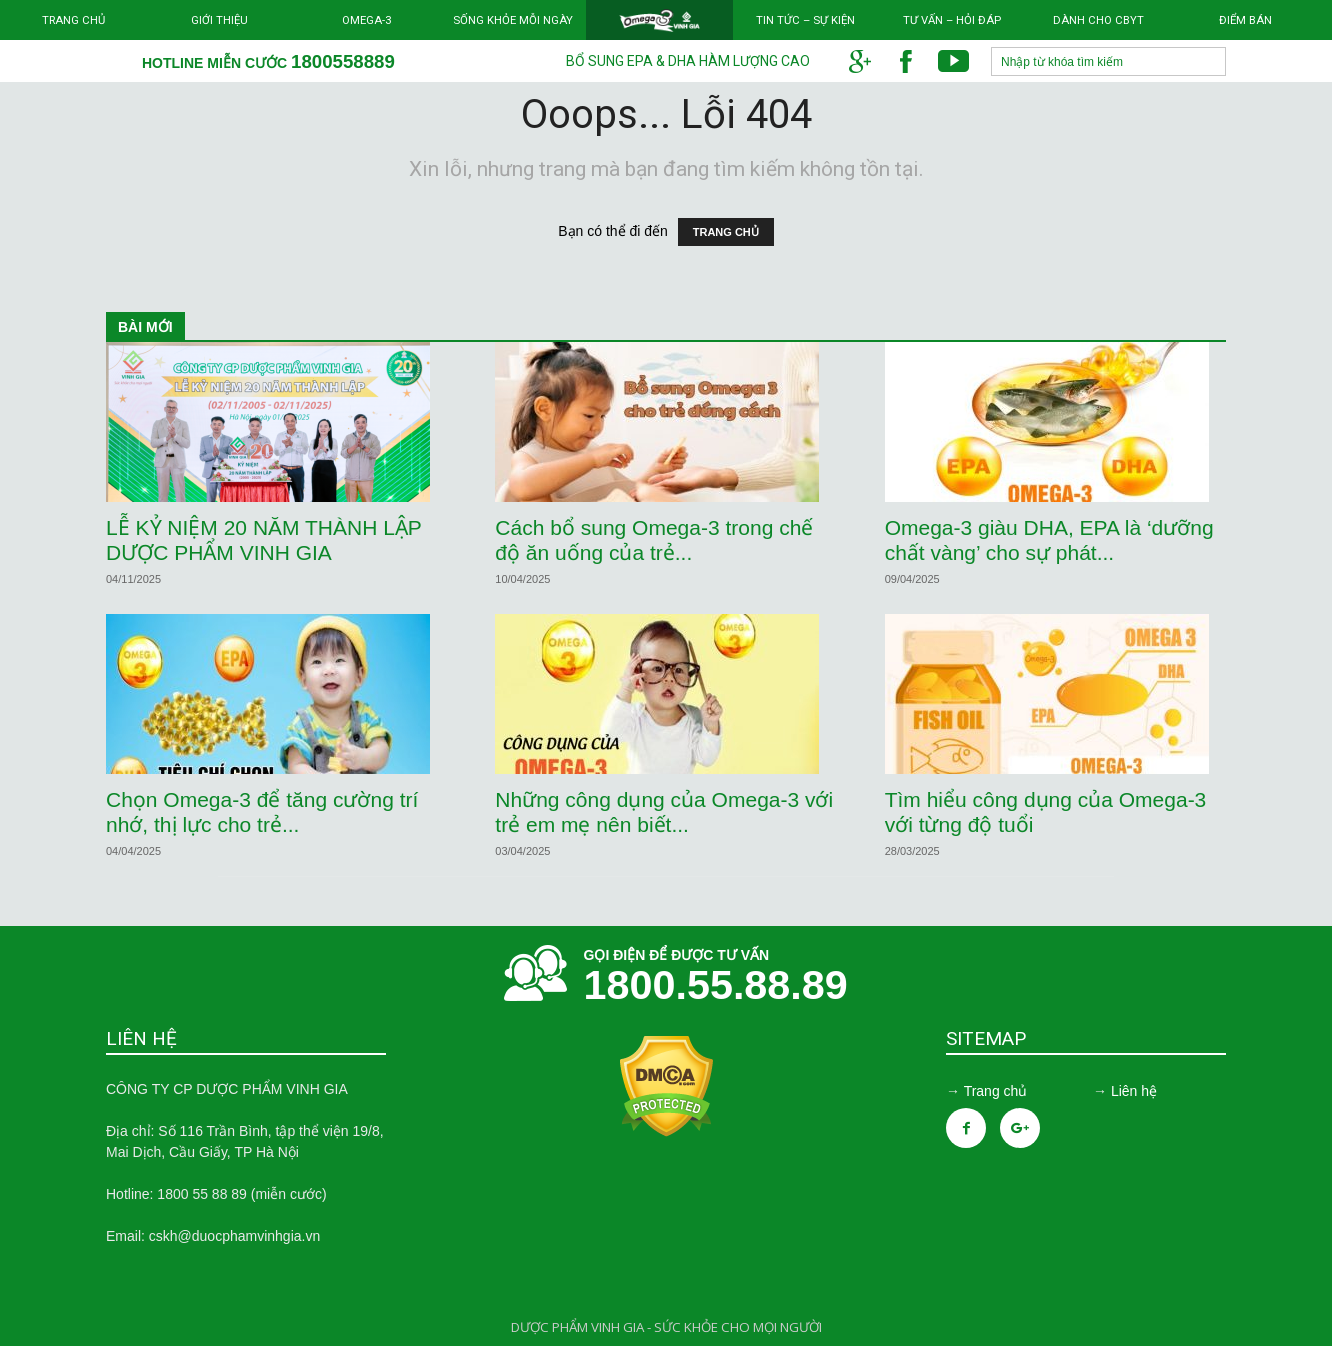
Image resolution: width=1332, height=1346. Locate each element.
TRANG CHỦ (726, 232)
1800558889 (343, 61)
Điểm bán (1245, 20)
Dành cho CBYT (1098, 20)
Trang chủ (73, 20)
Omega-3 (366, 20)
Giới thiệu (219, 20)
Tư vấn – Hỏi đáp (952, 20)
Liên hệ (1134, 1091)
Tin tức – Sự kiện (805, 20)
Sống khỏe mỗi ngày (513, 20)
